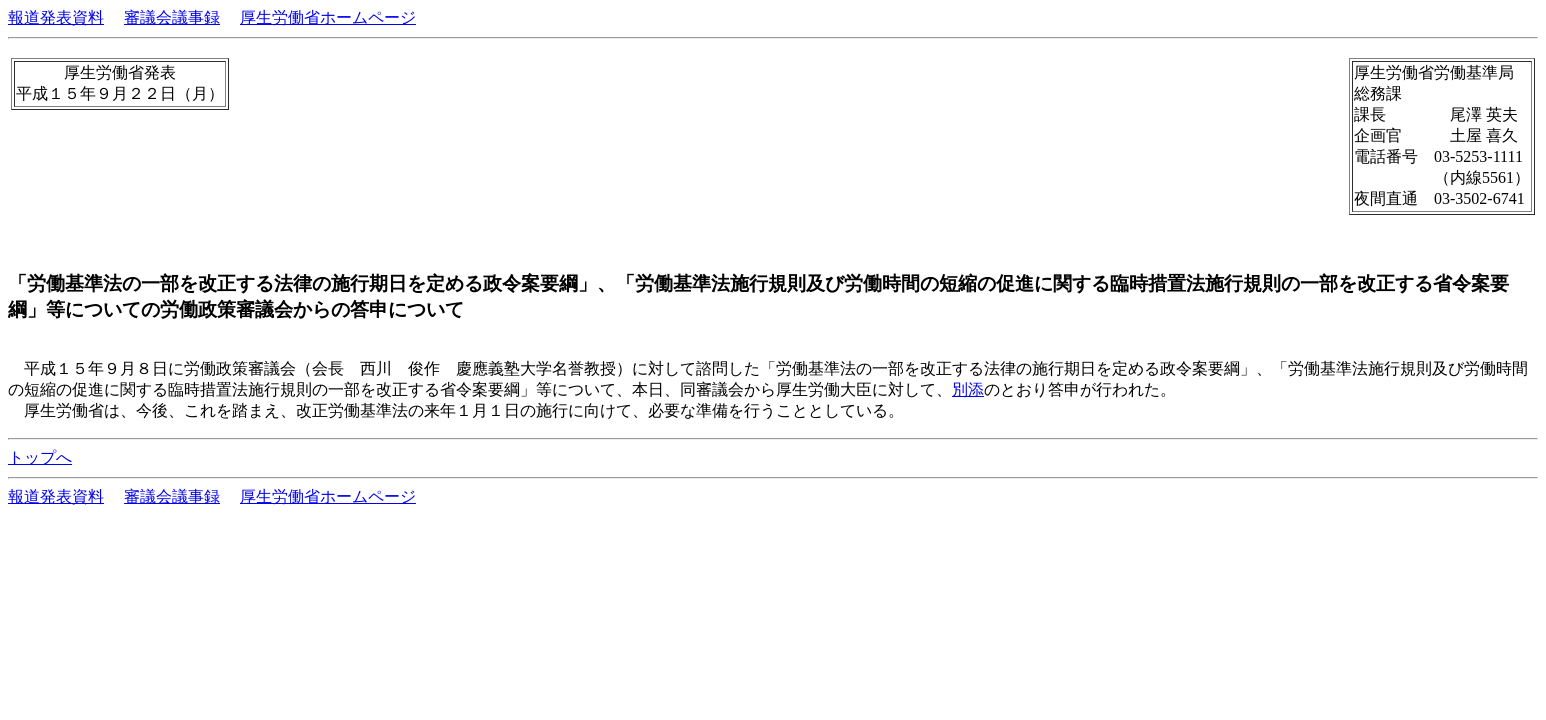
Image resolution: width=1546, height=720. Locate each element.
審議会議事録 (172, 17)
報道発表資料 (56, 17)
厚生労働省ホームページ (328, 17)
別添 (968, 389)
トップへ (40, 457)
